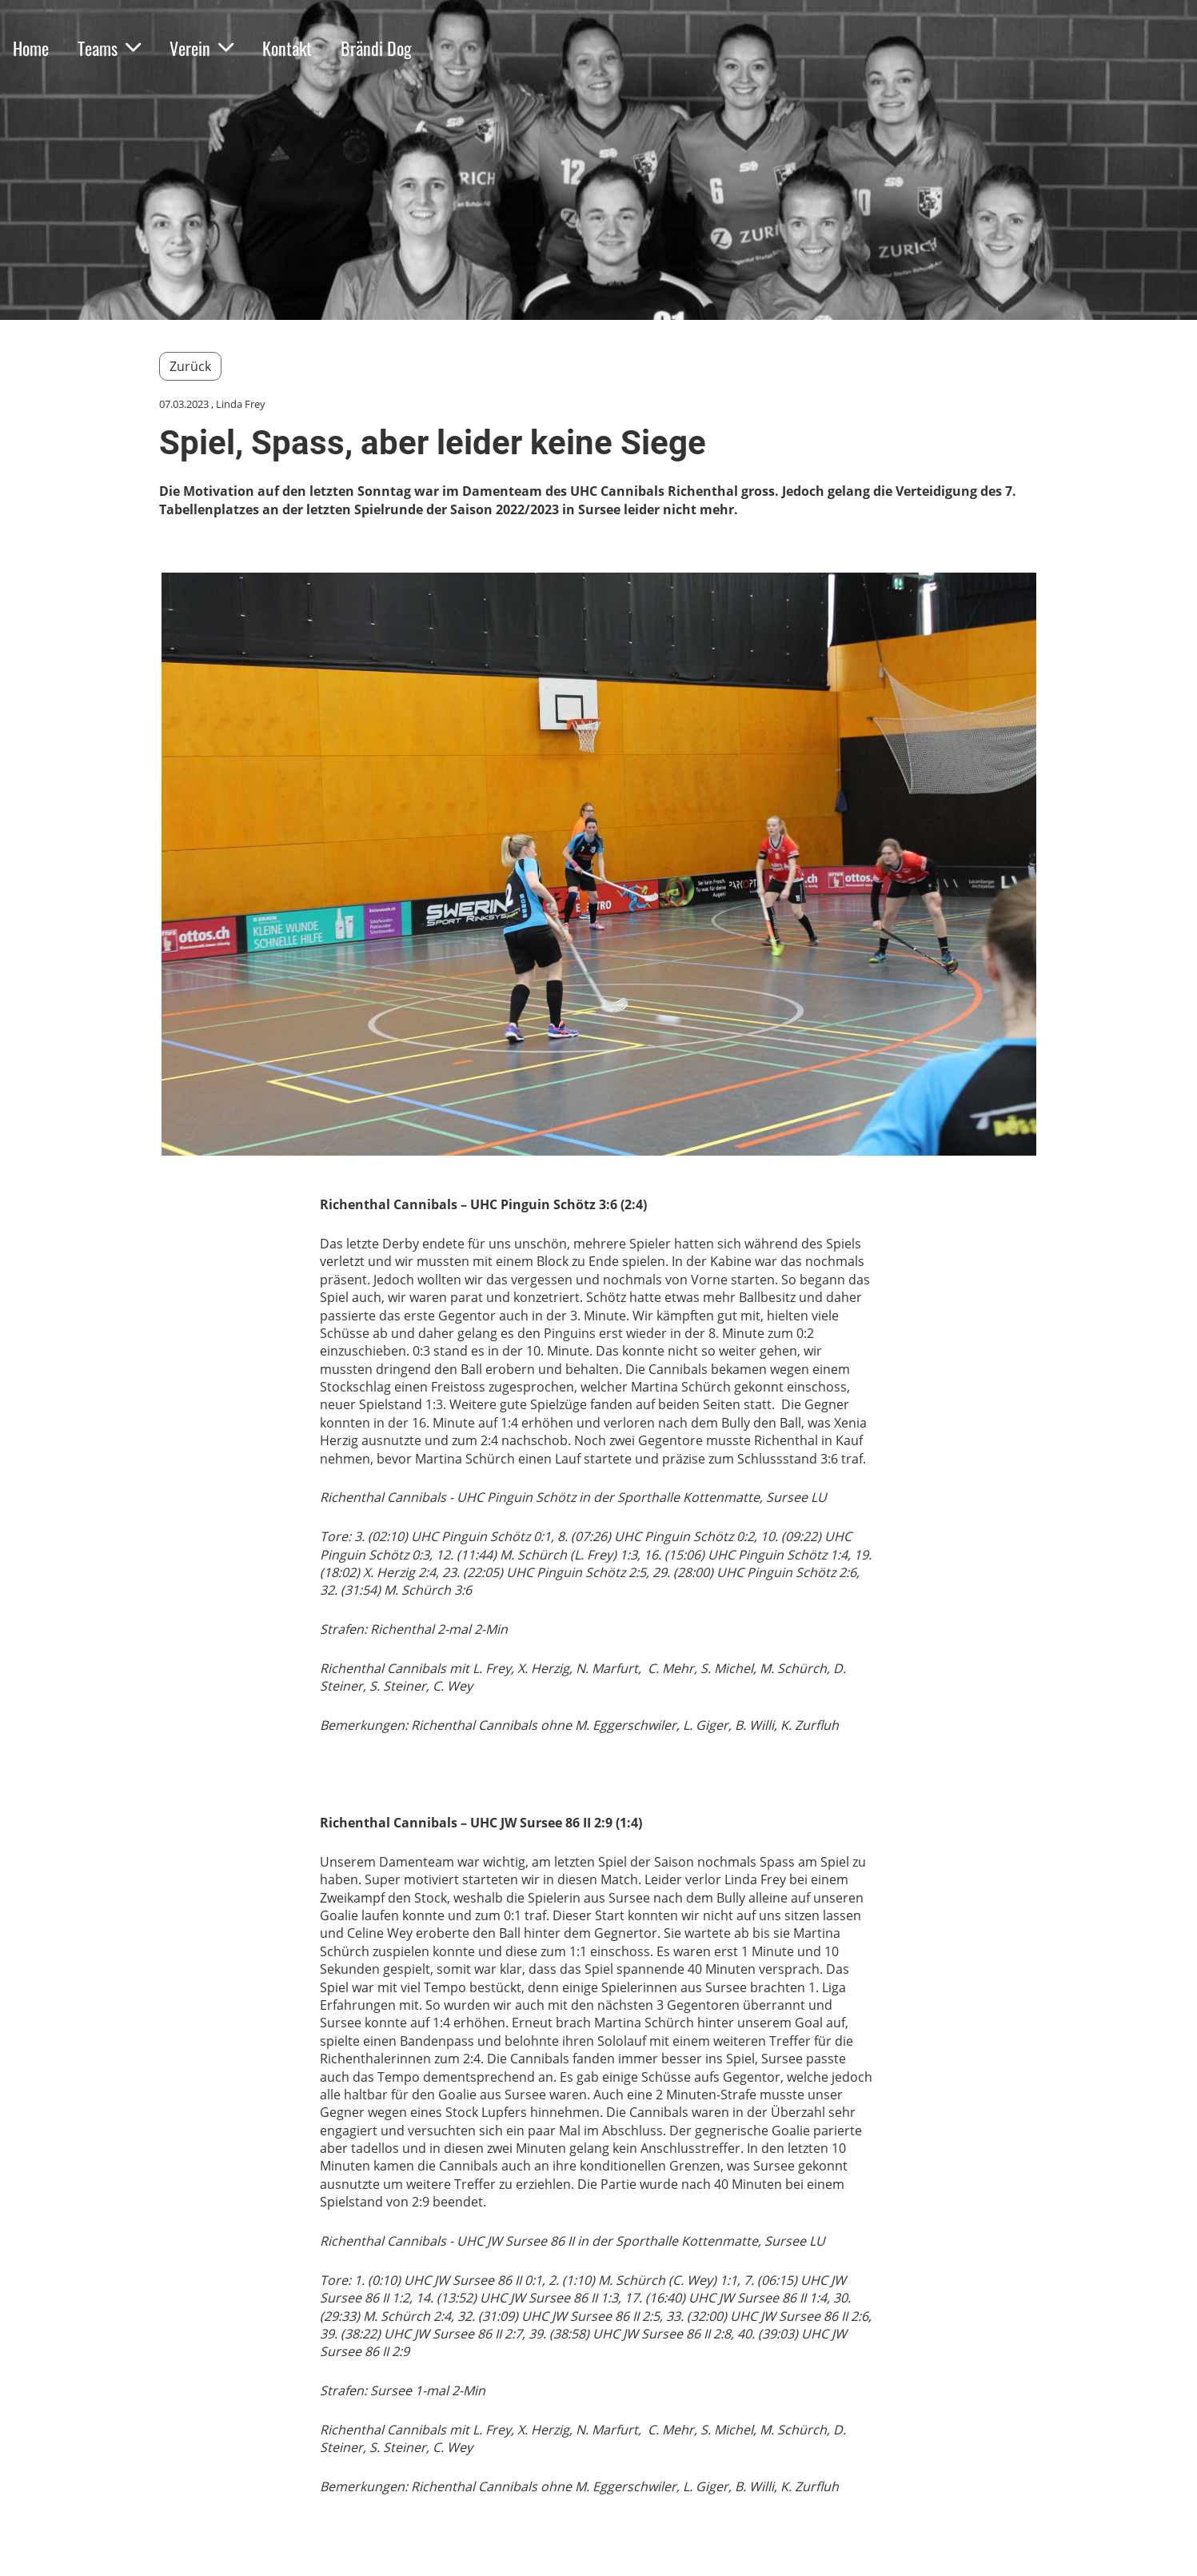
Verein (201, 48)
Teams (109, 48)
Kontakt (287, 48)
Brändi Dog (376, 48)
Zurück (190, 366)
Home (31, 48)
